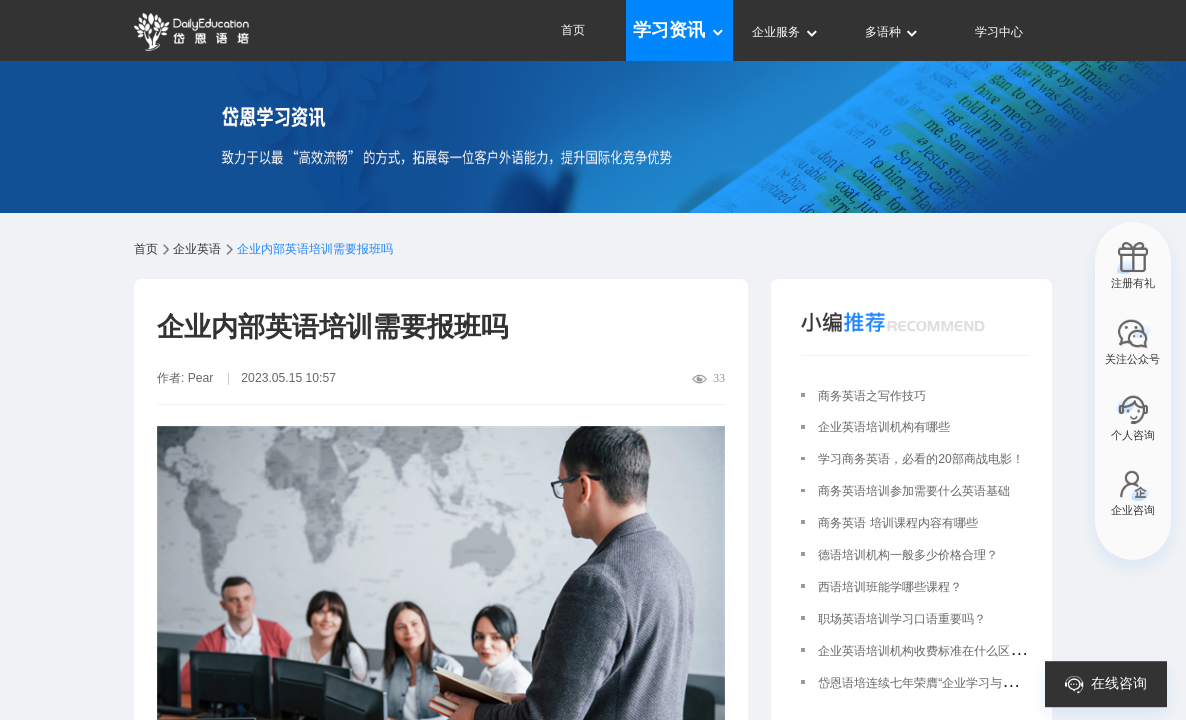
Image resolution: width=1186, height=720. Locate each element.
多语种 (892, 32)
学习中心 (999, 32)
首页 (573, 30)
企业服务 (785, 32)
